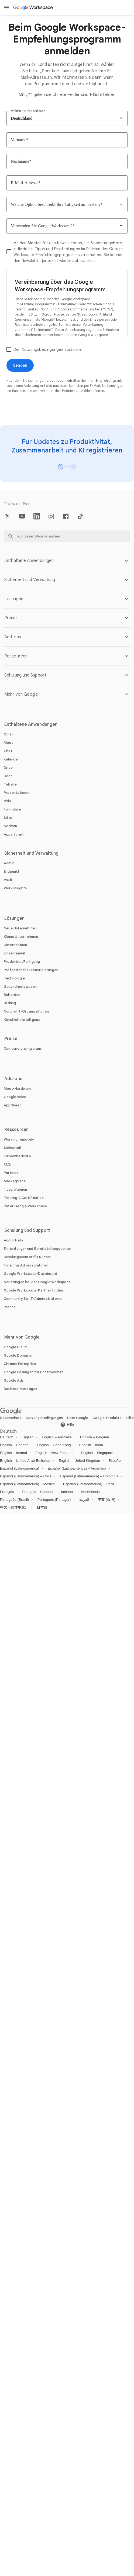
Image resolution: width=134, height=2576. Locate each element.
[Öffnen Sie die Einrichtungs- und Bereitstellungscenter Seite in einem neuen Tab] (38, 1248)
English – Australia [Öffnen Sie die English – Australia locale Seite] (57, 1437)
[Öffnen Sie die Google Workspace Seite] (33, 7)
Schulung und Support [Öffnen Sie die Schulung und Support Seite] (27, 1230)
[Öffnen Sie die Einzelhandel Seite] (14, 953)
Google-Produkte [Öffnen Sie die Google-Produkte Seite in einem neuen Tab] (107, 1418)
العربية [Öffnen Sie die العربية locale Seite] (84, 1500)
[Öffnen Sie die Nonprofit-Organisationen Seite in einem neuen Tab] (26, 1011)
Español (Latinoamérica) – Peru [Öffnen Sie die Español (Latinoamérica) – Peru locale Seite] (88, 1484)
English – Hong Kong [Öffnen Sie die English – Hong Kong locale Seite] (54, 1445)
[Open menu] (6, 7)
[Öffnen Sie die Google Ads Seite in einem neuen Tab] (14, 1380)
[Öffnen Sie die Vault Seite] (8, 879)
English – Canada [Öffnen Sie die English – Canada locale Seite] (14, 1445)
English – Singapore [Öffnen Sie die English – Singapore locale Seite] (97, 1453)
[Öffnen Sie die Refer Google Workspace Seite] (25, 1206)
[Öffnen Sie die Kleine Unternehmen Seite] (21, 936)
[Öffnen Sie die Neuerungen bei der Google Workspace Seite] (37, 1282)
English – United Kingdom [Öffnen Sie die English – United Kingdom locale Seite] (79, 1461)
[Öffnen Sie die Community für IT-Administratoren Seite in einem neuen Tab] (33, 1298)
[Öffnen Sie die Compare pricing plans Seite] (23, 1048)
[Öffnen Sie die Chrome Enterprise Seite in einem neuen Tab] (20, 1363)
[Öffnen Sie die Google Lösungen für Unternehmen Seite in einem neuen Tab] (33, 1372)
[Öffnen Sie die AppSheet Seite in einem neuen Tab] (12, 1105)
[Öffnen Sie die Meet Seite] (8, 742)
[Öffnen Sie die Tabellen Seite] (11, 784)
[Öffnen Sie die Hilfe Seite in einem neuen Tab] (67, 1424)
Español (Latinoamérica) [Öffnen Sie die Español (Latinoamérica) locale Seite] (19, 1468)
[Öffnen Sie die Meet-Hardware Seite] (18, 1088)
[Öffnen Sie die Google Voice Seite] (15, 1097)
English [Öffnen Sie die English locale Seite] (27, 1437)
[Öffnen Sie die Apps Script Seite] (14, 834)
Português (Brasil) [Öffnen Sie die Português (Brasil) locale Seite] (14, 1500)
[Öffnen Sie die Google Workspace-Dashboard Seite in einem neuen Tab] (30, 1273)
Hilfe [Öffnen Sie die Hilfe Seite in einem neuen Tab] (130, 1418)
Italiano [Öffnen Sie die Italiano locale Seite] (67, 1492)
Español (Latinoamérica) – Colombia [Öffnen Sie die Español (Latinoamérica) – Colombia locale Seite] (89, 1476)
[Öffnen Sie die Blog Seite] (26, 504)
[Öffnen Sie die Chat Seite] (8, 751)
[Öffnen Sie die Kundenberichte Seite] (17, 1156)
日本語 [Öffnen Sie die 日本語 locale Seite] (42, 1507)
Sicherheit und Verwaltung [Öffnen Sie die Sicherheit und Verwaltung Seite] (31, 853)
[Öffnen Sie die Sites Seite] (8, 817)
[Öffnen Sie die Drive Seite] (8, 767)
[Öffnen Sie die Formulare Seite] (12, 809)
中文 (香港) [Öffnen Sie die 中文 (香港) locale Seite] (106, 1500)
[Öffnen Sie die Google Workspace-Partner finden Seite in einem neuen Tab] (33, 1290)
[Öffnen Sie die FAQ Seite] (7, 1164)
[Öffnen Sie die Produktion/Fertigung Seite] (22, 961)
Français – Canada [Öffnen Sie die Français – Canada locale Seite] (37, 1492)
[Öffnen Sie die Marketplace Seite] (15, 1181)
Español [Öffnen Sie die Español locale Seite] (114, 1461)
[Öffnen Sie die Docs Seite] (8, 776)
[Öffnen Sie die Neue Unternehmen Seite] (20, 928)
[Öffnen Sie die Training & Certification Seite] (24, 1197)
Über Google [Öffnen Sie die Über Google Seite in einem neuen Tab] (77, 1418)
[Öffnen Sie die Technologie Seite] (14, 978)
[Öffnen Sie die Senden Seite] (20, 365)
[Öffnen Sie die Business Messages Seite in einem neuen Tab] (20, 1388)
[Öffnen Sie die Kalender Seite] (11, 759)
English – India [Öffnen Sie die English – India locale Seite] (91, 1445)
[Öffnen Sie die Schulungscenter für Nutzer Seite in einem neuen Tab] (27, 1257)
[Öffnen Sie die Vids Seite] (7, 801)
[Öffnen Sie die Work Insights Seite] (15, 888)
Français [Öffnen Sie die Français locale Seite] (7, 1492)
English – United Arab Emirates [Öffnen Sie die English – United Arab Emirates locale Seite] (25, 1461)
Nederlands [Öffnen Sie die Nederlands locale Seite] (90, 1492)
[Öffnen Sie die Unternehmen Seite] (15, 945)
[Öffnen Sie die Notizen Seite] (10, 826)
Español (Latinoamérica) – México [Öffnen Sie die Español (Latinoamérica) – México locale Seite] (27, 1484)
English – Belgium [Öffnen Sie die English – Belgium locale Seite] (94, 1437)
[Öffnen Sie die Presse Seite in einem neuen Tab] (10, 1307)
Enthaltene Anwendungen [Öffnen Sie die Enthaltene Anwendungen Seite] (30, 724)
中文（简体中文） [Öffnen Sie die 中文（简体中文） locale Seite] (14, 1507)
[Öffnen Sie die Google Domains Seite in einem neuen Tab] (18, 1355)
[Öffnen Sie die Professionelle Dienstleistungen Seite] (31, 970)
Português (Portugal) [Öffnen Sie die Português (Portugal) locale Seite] (54, 1500)
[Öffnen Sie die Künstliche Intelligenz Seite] (22, 1019)
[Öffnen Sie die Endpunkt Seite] (12, 871)
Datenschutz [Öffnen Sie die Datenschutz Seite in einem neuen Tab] (11, 1418)
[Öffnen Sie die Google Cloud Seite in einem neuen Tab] (15, 1347)
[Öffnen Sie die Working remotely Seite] (19, 1139)
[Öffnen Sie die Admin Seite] (9, 863)
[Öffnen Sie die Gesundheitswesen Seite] (20, 986)
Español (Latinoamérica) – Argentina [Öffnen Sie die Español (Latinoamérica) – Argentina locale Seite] (77, 1468)
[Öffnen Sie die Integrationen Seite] (15, 1189)
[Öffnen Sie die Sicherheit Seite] (13, 1147)
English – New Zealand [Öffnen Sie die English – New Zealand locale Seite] (54, 1453)
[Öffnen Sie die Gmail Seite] (8, 734)
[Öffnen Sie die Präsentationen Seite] (17, 792)
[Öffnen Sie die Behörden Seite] (12, 994)
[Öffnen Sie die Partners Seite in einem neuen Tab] (11, 1172)
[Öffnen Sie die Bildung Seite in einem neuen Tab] (10, 1003)
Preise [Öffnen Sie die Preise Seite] (11, 1038)
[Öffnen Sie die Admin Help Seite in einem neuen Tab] (13, 1240)
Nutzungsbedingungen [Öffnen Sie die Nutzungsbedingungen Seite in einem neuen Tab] (44, 1418)
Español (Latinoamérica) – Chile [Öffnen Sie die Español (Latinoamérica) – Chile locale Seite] (25, 1476)
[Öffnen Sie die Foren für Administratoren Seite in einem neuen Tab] (26, 1265)
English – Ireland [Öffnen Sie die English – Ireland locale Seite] (13, 1453)
